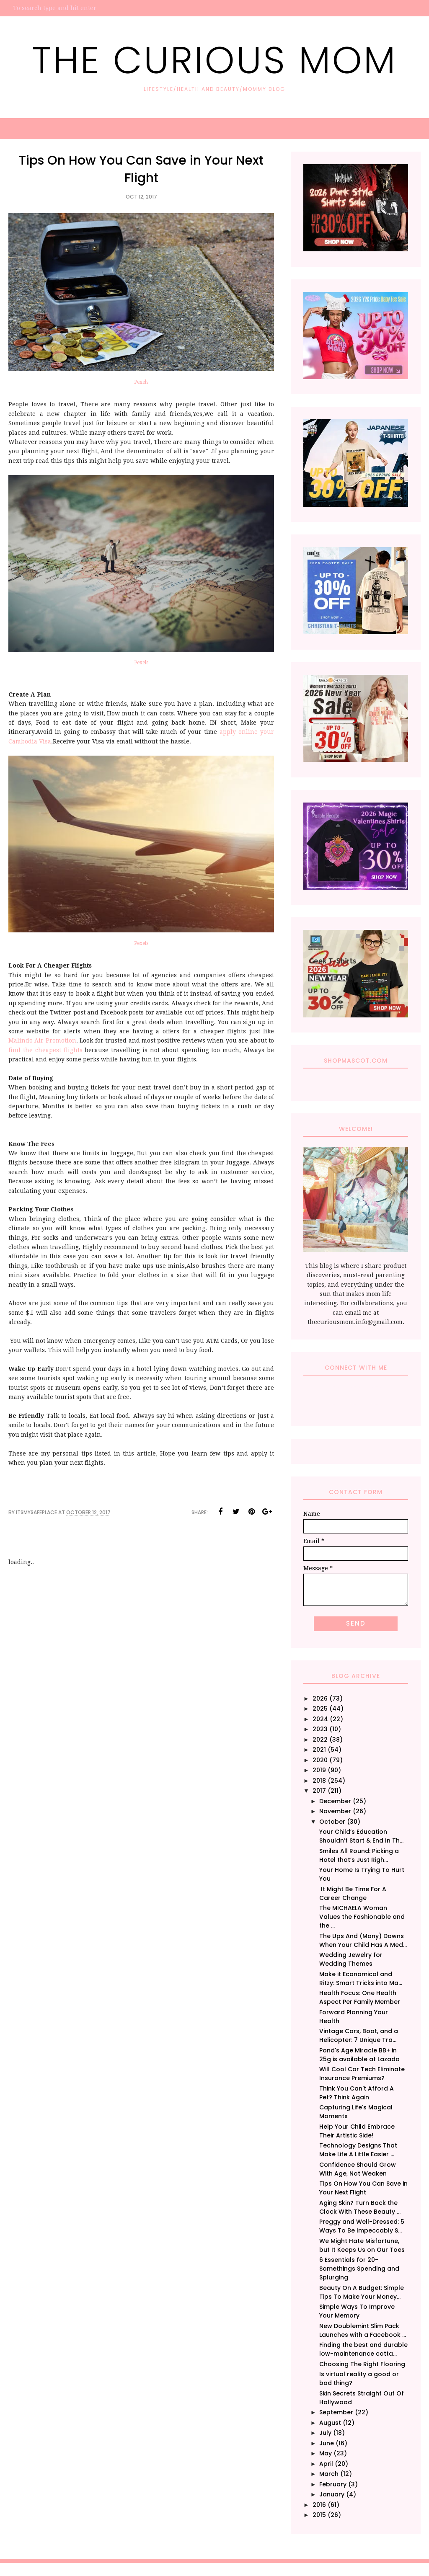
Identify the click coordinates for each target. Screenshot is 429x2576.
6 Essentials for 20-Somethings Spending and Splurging (359, 2269)
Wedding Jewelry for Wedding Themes (350, 1959)
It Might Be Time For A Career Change (352, 1893)
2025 (320, 1708)
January (331, 2494)
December (335, 1801)
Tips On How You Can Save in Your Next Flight (363, 2188)
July (325, 2433)
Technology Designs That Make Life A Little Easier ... (358, 2149)
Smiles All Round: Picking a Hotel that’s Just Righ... (359, 1855)
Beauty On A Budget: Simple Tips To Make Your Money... (361, 2292)
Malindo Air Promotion (42, 1040)
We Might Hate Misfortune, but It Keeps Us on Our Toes (362, 2245)
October (332, 1821)
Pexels (141, 382)
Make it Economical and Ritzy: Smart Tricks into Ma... (360, 1978)
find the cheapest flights (45, 1050)
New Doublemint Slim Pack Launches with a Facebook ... (362, 2330)
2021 (319, 1749)
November (335, 1811)
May (325, 2453)
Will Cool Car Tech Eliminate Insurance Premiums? (362, 2073)
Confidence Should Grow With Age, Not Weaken (357, 2169)
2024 (320, 1719)
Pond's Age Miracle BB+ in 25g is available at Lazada (359, 2054)
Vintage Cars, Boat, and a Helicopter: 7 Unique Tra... (358, 2035)
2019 (319, 1770)
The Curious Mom (214, 60)
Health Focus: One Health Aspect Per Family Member (359, 1997)
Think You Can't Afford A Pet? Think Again (356, 2092)
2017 (319, 1790)
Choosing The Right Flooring (362, 2364)
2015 (319, 2515)
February (332, 2484)
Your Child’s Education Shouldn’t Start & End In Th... (361, 1836)
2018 (319, 1780)
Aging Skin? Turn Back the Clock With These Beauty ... (360, 2207)
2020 (320, 1760)
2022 (320, 1739)
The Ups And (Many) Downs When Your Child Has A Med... (363, 1940)
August (330, 2423)
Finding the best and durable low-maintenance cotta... (363, 2349)
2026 (320, 1698)
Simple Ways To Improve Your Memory (357, 2311)
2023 (320, 1729)
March (329, 2474)
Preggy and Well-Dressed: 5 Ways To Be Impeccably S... (361, 2226)
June (326, 2443)
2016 (319, 2505)
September (336, 2412)
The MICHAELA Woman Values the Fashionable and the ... (362, 1917)
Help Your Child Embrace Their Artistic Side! (357, 2131)
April (326, 2464)
